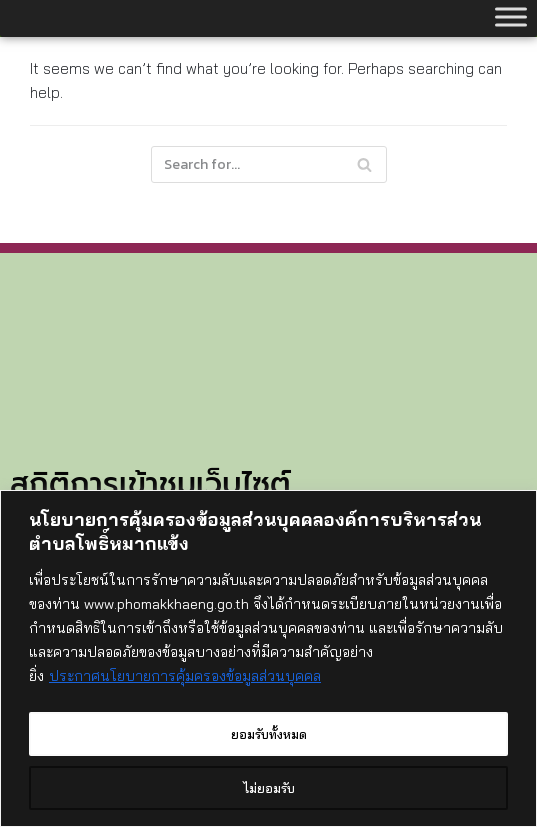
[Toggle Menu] (511, 16)
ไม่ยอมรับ (268, 788)
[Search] (269, 164)
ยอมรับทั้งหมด (268, 734)
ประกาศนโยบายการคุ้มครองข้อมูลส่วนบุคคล (185, 680)
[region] (268, 660)
